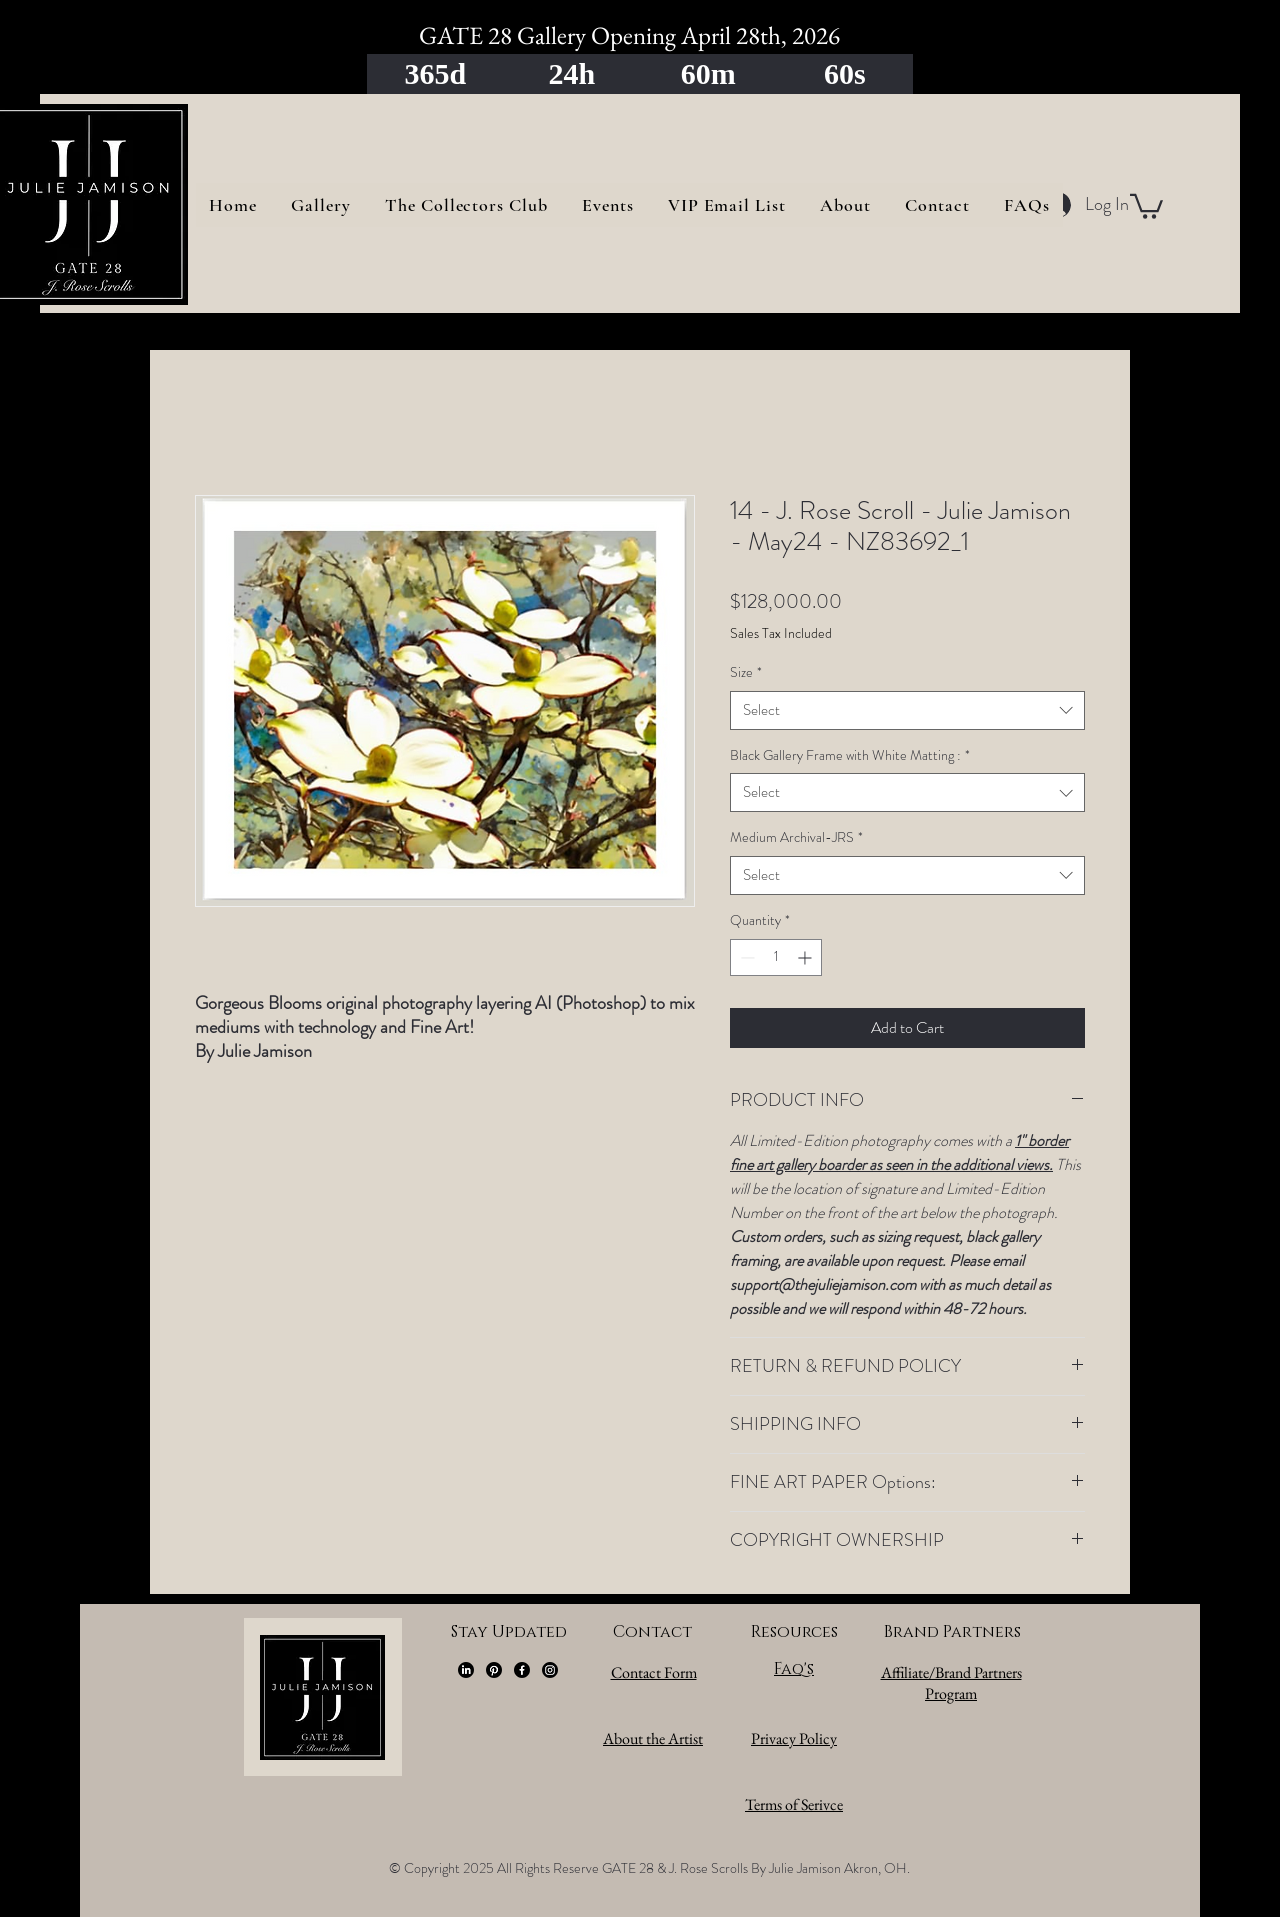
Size (746, 672)
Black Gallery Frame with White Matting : (850, 755)
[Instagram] (550, 1670)
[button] (1146, 205)
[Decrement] (745, 957)
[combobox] (907, 710)
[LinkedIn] (466, 1670)
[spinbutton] (776, 957)
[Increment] (806, 957)
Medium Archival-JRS (796, 837)
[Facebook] (522, 1670)
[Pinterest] (494, 1670)
